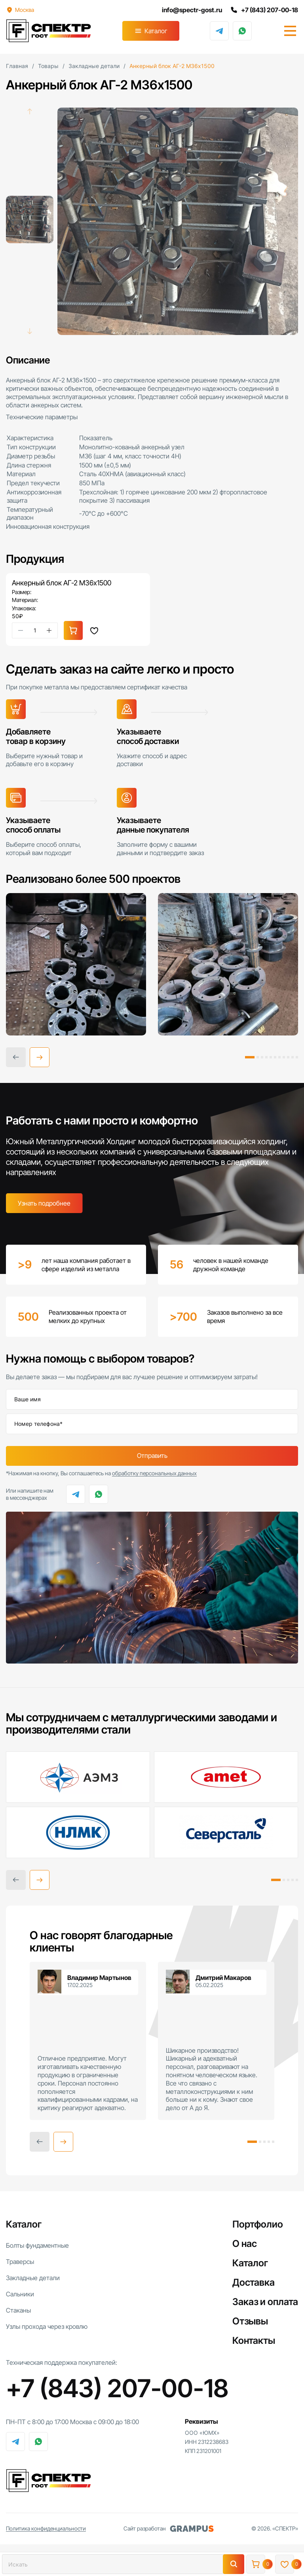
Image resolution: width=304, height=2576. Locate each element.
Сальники (20, 2294)
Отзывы (250, 2321)
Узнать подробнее (44, 1203)
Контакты (253, 2340)
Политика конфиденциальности (46, 2528)
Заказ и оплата (265, 2301)
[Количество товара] (35, 630)
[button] (39, 1057)
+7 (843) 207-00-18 (263, 10)
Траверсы (20, 2262)
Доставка (253, 2282)
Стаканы (18, 2310)
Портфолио (257, 2224)
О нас (244, 2243)
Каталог (155, 31)
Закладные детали (33, 2278)
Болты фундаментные (37, 2245)
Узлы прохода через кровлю (46, 2326)
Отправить (152, 1456)
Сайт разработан (169, 2528)
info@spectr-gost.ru (191, 10)
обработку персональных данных (154, 1473)
